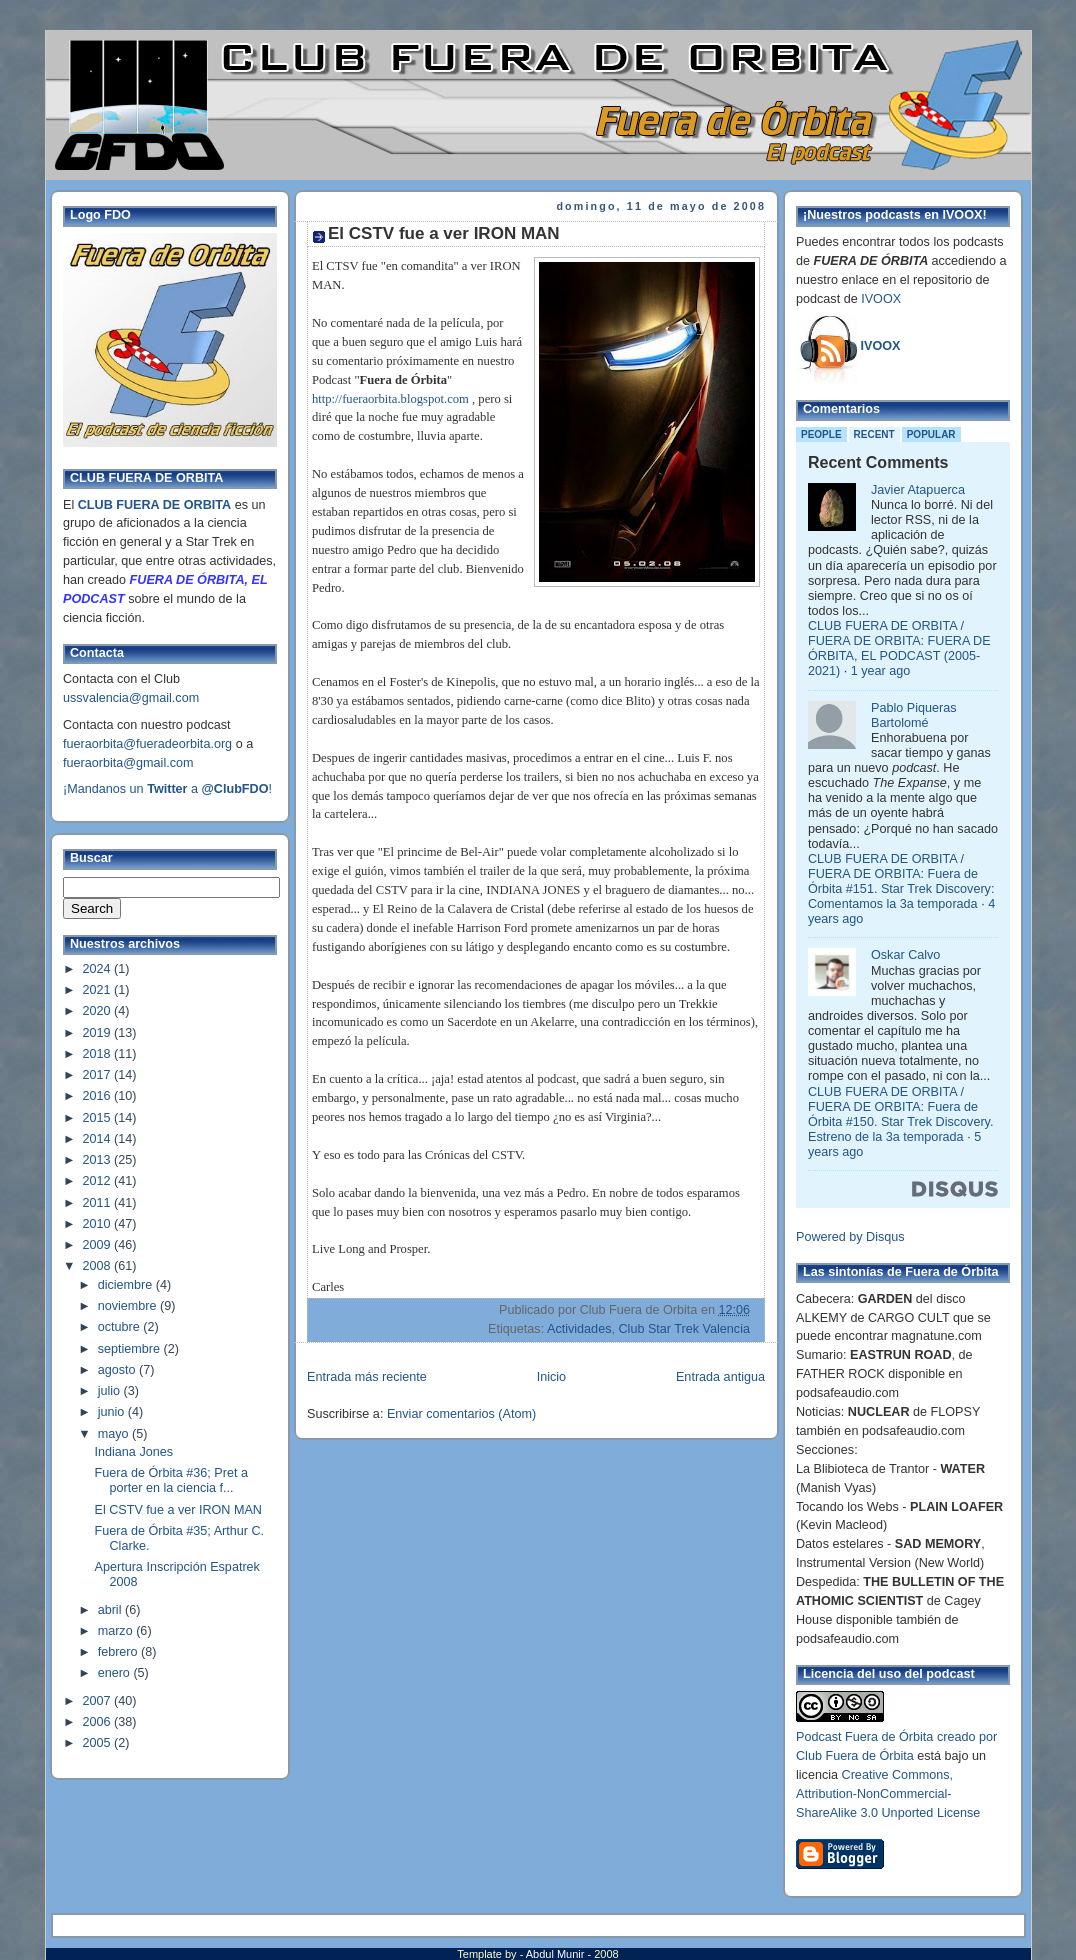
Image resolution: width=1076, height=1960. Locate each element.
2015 (99, 1118)
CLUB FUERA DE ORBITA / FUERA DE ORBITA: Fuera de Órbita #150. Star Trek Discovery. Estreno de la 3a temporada (900, 1114)
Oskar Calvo (905, 955)
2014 (99, 1139)
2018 (99, 1054)
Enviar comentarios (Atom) (461, 1414)
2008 (99, 1266)
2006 (99, 1722)
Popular (931, 434)
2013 (99, 1160)
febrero (119, 1652)
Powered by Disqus (850, 1237)
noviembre (129, 1306)
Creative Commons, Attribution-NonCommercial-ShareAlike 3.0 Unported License (888, 1794)
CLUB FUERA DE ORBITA (154, 505)
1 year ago (881, 671)
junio (113, 1412)
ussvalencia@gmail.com (131, 698)
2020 (99, 1011)
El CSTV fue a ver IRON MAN (178, 1510)
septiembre (131, 1349)
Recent (874, 434)
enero (116, 1673)
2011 (99, 1203)
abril (111, 1610)
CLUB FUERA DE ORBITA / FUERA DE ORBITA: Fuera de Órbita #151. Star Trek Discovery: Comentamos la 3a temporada (901, 881)
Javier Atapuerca (918, 490)
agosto (118, 1370)
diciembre (127, 1285)
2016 (99, 1096)
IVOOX (881, 299)
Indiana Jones (134, 1452)
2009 (99, 1245)
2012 (99, 1181)
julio (111, 1391)
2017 (99, 1075)
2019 (99, 1033)
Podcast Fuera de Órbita (864, 1737)
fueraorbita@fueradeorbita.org (147, 744)
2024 (99, 969)
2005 (99, 1743)
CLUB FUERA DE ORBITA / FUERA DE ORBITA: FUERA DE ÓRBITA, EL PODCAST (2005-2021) (899, 648)
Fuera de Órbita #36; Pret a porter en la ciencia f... (172, 1480)
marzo (117, 1631)
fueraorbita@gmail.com (128, 763)
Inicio (551, 1377)
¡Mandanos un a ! (167, 789)
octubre (121, 1327)
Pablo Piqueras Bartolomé (914, 715)
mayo (115, 1434)
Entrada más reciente (367, 1377)
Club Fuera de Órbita (855, 1756)
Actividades (579, 1329)
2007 (99, 1701)
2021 (99, 990)
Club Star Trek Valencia (684, 1329)
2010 (99, 1224)
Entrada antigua (720, 1377)
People (821, 434)
